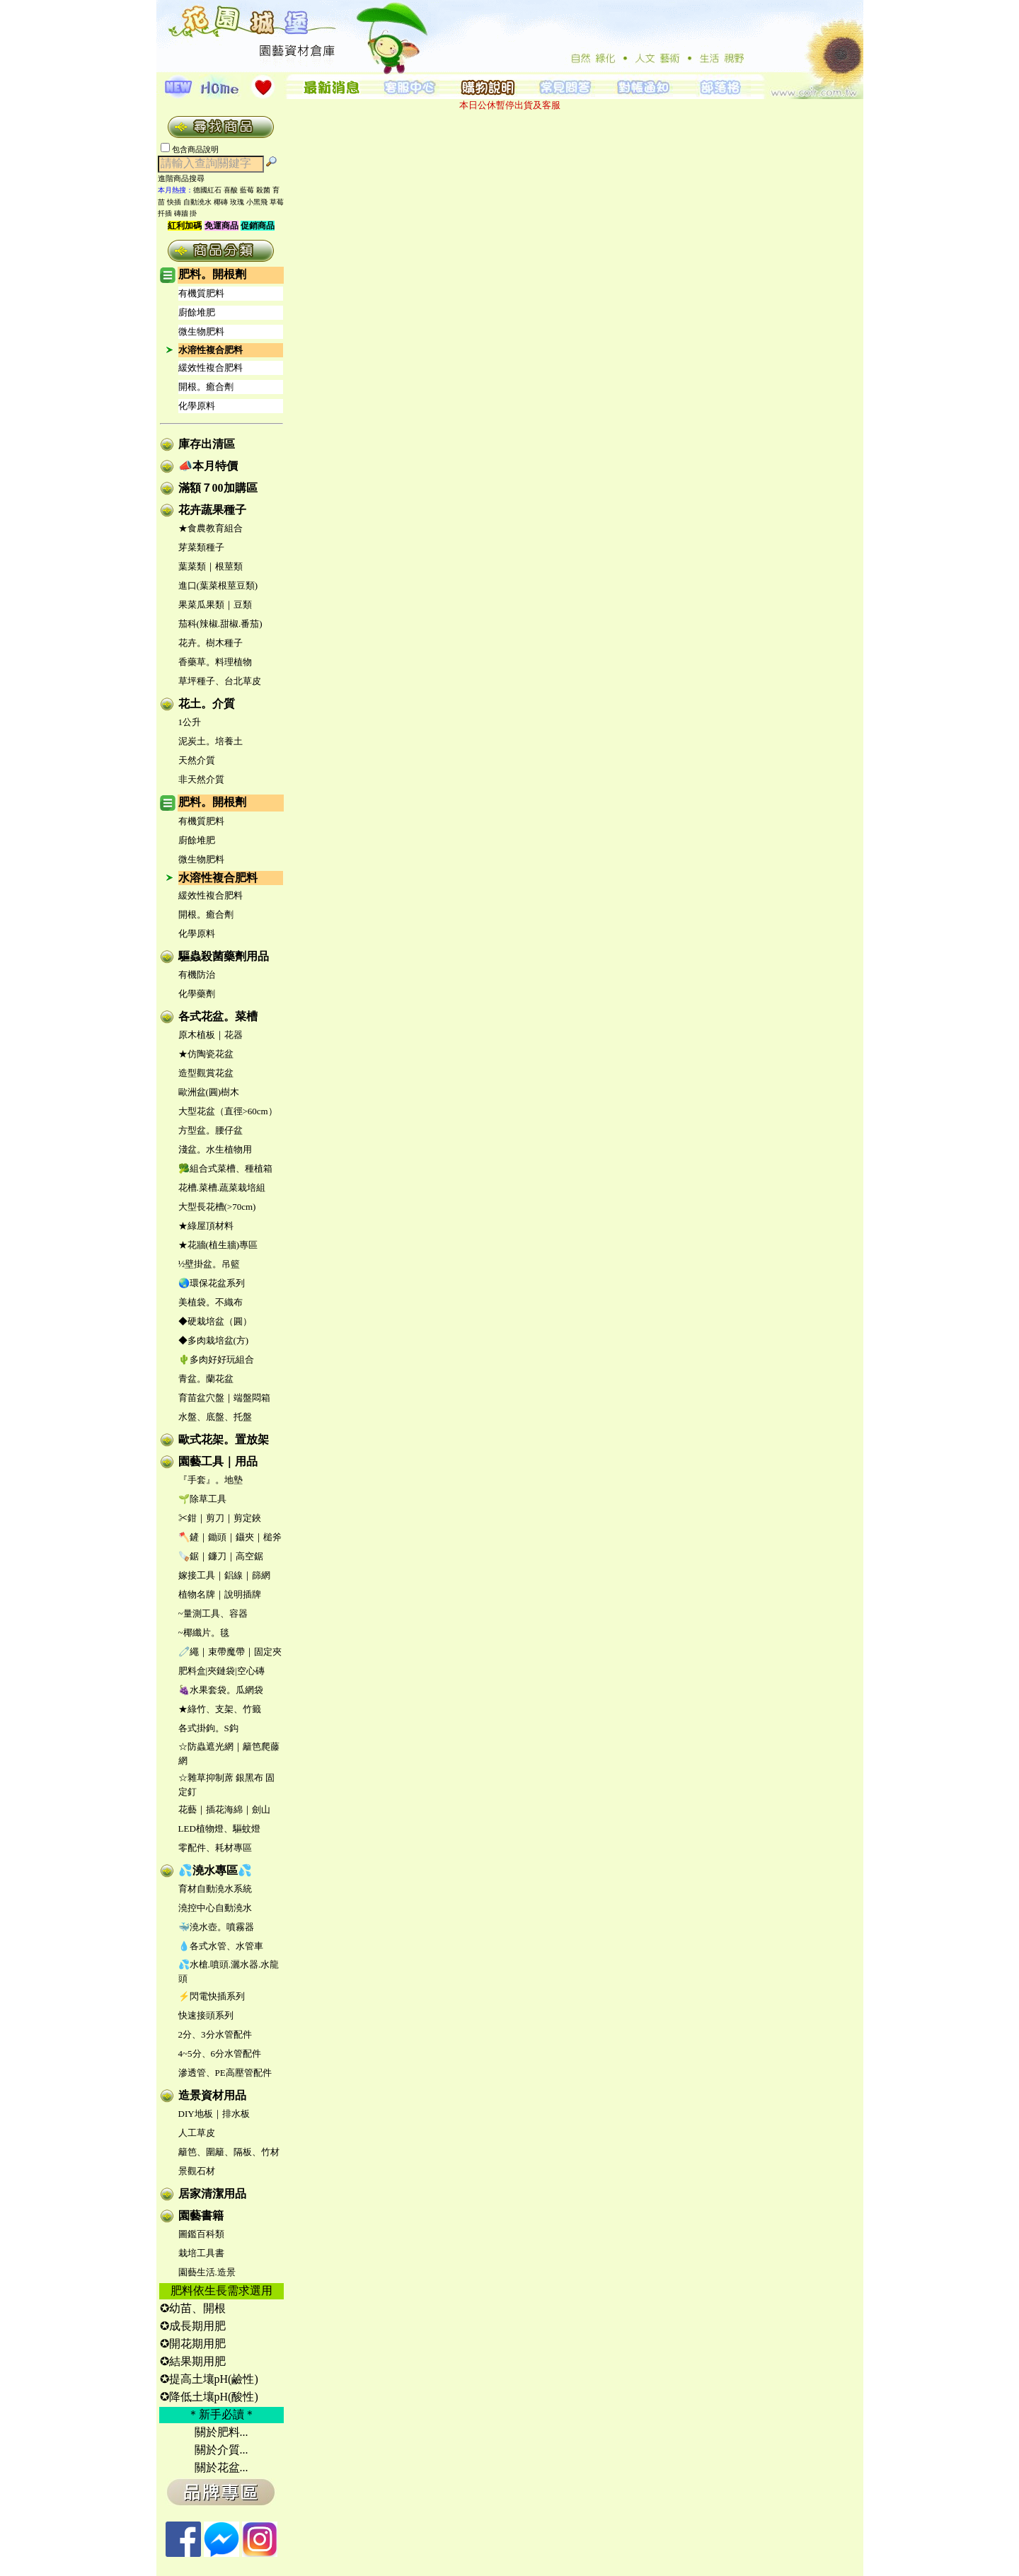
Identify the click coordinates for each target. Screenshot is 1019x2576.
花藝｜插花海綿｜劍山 (224, 1809)
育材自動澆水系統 (215, 1888)
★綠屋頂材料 (206, 1225)
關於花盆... (221, 2467)
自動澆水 (197, 202)
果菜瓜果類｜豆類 (215, 604)
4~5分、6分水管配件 (220, 2053)
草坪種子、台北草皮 (219, 681)
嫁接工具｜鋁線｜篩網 (224, 1575)
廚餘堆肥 (196, 312)
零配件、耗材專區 (215, 1847)
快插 (174, 202)
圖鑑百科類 (201, 2234)
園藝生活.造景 (207, 2272)
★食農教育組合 (210, 528)
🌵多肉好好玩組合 (216, 1359)
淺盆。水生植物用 (215, 1149)
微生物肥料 (201, 331)
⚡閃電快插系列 (211, 1996)
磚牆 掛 (185, 213)
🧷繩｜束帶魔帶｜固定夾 (230, 1651)
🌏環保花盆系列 (211, 1283)
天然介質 (196, 760)
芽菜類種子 (201, 547)
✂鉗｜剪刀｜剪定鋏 (219, 1518)
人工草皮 (196, 2132)
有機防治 (196, 974)
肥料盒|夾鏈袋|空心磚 (221, 1670)
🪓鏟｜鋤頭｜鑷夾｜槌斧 (230, 1537)
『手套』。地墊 (210, 1479)
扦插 (165, 213)
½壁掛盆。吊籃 (209, 1264)
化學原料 (196, 405)
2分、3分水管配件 (215, 2034)
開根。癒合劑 (206, 386)
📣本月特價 (208, 466)
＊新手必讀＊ (221, 2414)
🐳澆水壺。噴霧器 (216, 1927)
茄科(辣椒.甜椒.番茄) (220, 623)
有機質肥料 (201, 293)
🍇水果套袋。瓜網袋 (220, 1690)
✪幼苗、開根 (193, 2308)
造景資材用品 (212, 2095)
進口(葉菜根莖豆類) (218, 585)
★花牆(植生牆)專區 (218, 1245)
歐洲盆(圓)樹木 (209, 1092)
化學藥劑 (196, 993)
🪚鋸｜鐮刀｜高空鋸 (220, 1556)
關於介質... (221, 2450)
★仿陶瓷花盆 (206, 1054)
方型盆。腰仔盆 (210, 1130)
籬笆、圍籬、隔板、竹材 (229, 2152)
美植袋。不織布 (210, 1302)
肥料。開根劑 (212, 274)
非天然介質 (201, 779)
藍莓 (247, 190)
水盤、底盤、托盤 (215, 1416)
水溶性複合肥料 (210, 350)
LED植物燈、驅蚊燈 (219, 1828)
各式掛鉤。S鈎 (208, 1728)
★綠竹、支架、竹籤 (219, 1709)
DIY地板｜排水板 (214, 2113)
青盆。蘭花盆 (206, 1378)
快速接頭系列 (206, 2015)
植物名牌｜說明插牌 (219, 1594)
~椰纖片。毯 (203, 1632)
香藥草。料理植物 (215, 662)
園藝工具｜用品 (218, 1461)
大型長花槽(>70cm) (217, 1206)
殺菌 (263, 190)
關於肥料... (221, 2432)
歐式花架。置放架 (223, 1439)
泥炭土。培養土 (210, 741)
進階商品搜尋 (185, 178)
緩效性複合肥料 (210, 367)
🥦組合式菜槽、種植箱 (225, 1168)
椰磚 (221, 202)
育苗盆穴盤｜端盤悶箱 (224, 1397)
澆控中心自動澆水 (215, 1907)
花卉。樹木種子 (210, 642)
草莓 (277, 202)
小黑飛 (256, 202)
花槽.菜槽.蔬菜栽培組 (222, 1187)
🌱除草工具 (202, 1499)
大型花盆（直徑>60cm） (227, 1111)
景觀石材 (196, 2171)
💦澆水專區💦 (215, 1870)
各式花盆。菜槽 (218, 1016)
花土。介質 (206, 704)
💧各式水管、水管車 (220, 1946)
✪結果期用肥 (193, 2361)
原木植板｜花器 (210, 1034)
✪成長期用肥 (193, 2326)
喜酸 (231, 190)
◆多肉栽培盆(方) (213, 1340)
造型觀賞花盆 (206, 1073)
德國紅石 (207, 190)
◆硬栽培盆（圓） (215, 1321)
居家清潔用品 (212, 2194)
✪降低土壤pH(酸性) (209, 2397)
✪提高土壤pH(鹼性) (209, 2379)
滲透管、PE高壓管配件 (225, 2072)
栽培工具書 (201, 2253)
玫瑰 (237, 202)
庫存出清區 (206, 444)
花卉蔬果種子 (212, 510)
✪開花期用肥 (193, 2344)
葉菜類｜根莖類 (210, 566)
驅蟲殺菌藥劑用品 (223, 956)
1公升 (190, 722)
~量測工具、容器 (213, 1613)
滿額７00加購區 (218, 488)
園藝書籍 (201, 2216)
